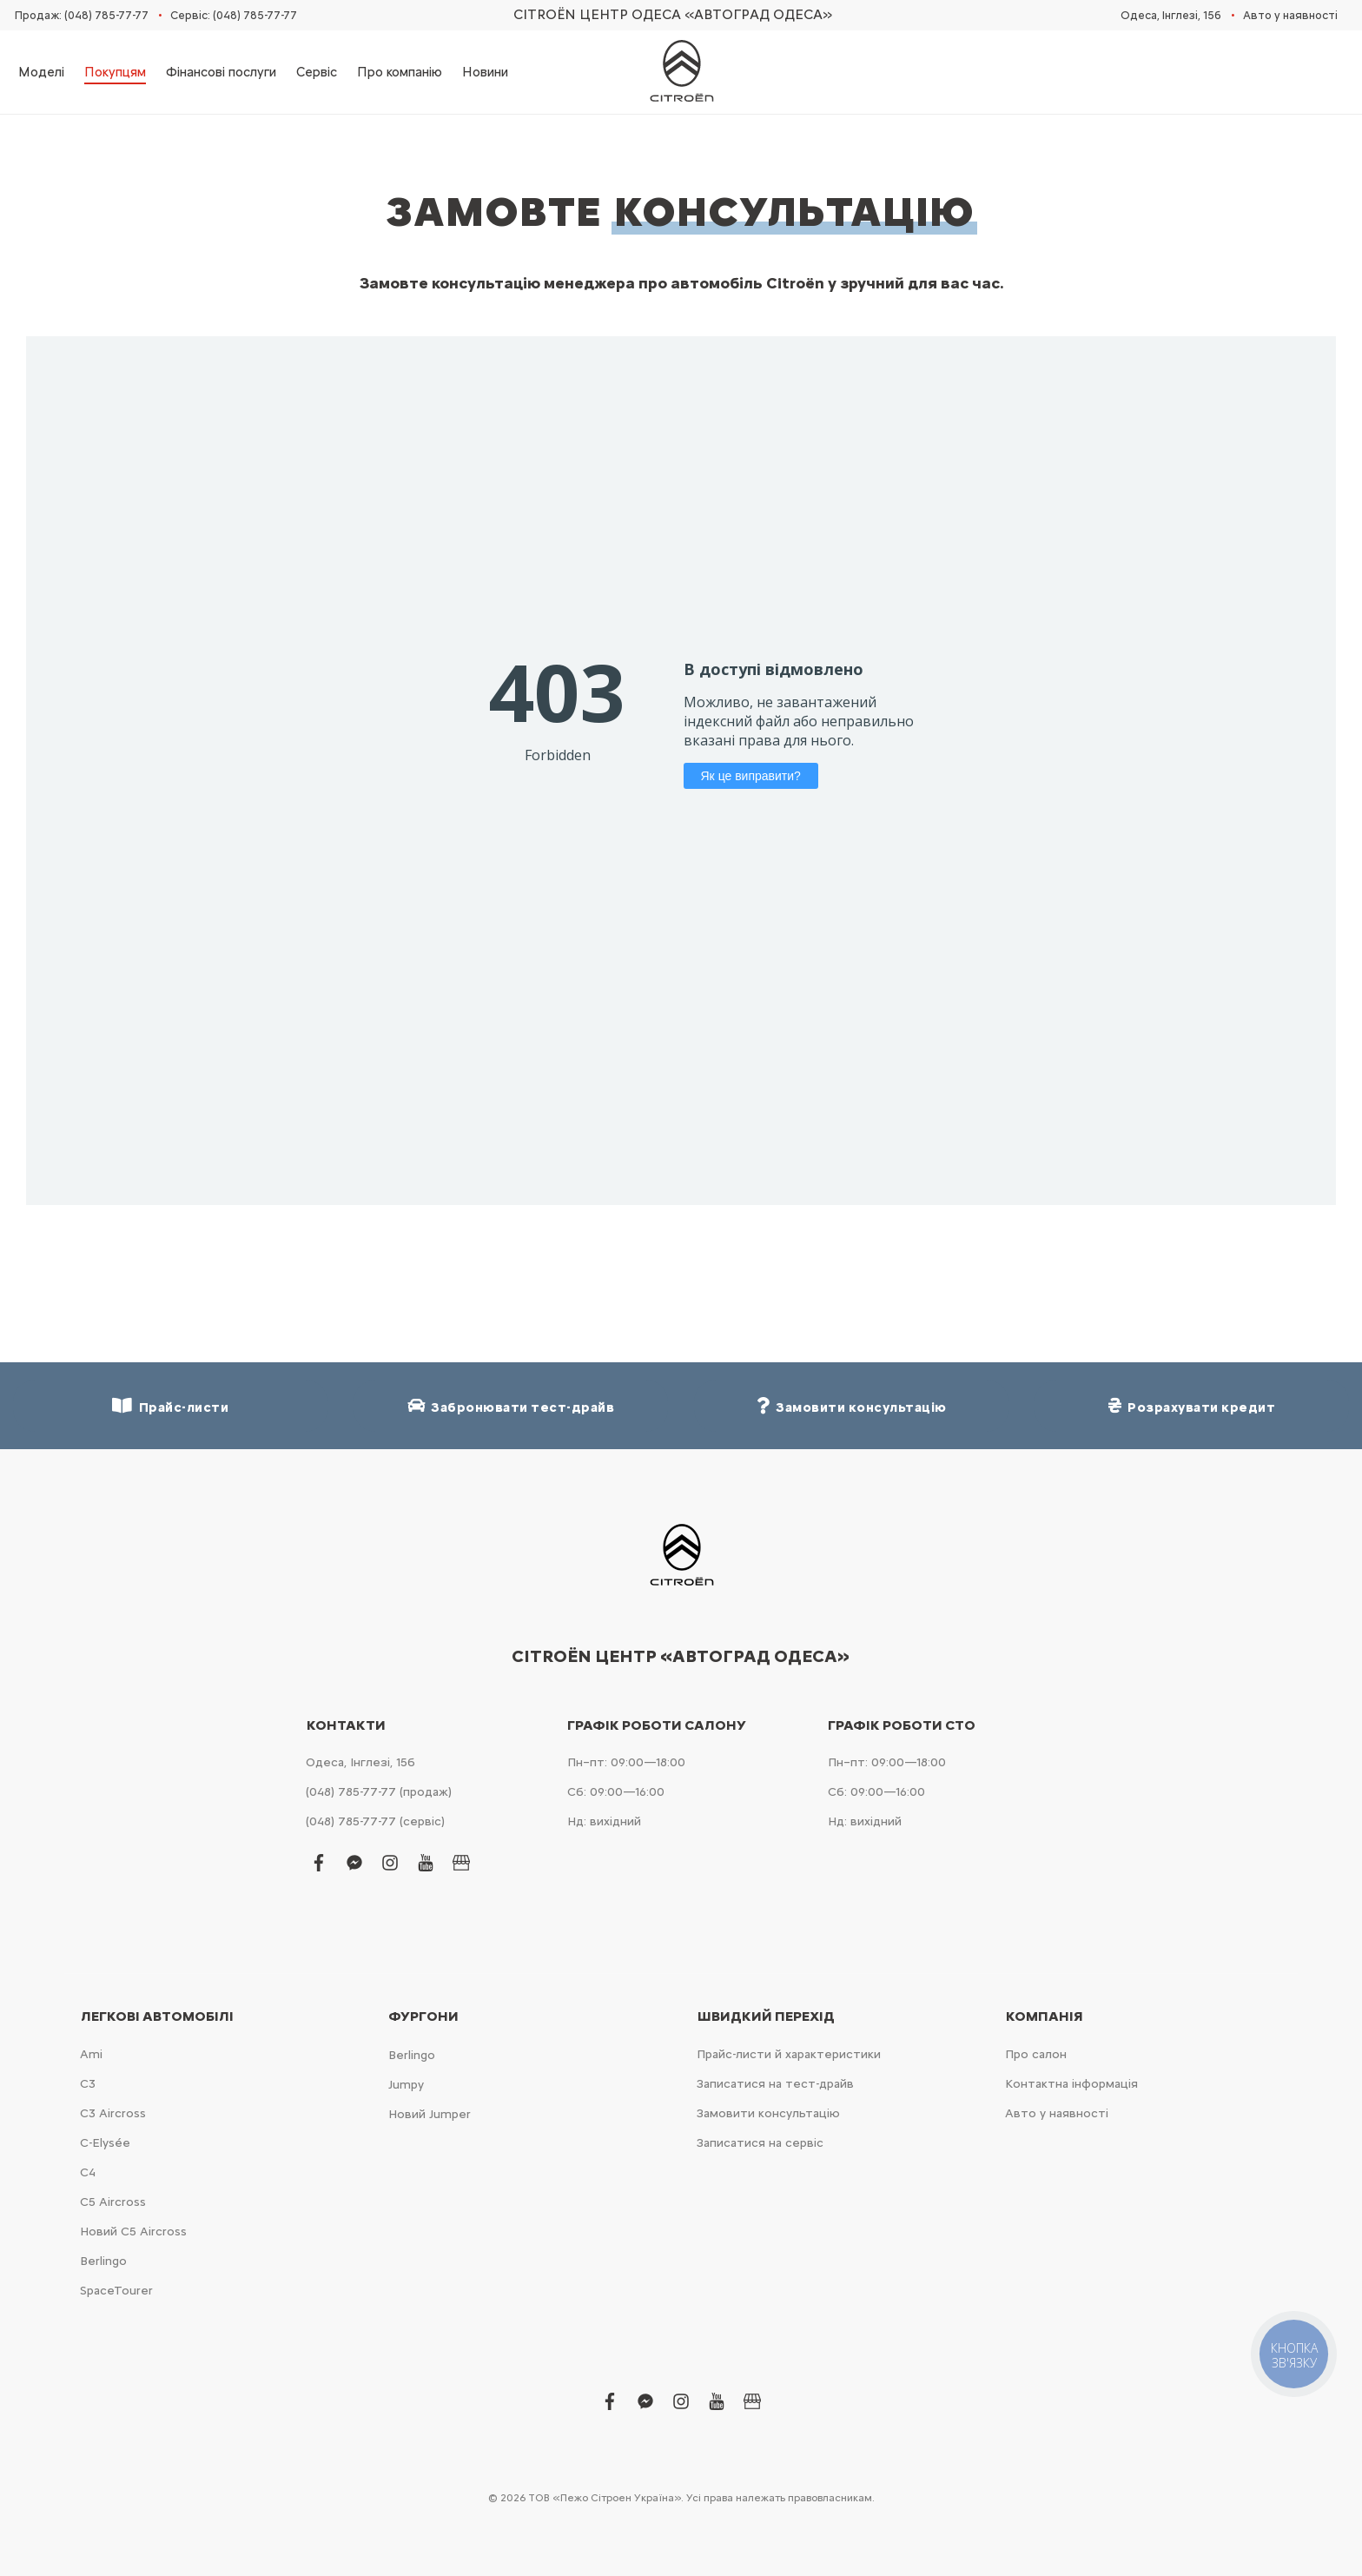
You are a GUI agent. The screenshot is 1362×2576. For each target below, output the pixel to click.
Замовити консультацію (768, 2113)
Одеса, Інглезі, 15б (1171, 15)
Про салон (1036, 2054)
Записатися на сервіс (760, 2143)
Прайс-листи (170, 1406)
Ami (91, 2054)
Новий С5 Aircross (133, 2231)
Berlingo (103, 2261)
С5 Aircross (113, 2202)
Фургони (423, 2016)
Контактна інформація (1071, 2083)
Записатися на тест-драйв (775, 2083)
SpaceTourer (116, 2290)
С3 (88, 2083)
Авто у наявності (1290, 15)
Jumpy (406, 2084)
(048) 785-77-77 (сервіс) (375, 1821)
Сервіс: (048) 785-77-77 (233, 15)
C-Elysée (105, 2143)
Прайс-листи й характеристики (789, 2054)
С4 (88, 2172)
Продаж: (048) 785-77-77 (82, 15)
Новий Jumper (429, 2114)
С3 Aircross (113, 2113)
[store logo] (681, 72)
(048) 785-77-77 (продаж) (379, 1792)
